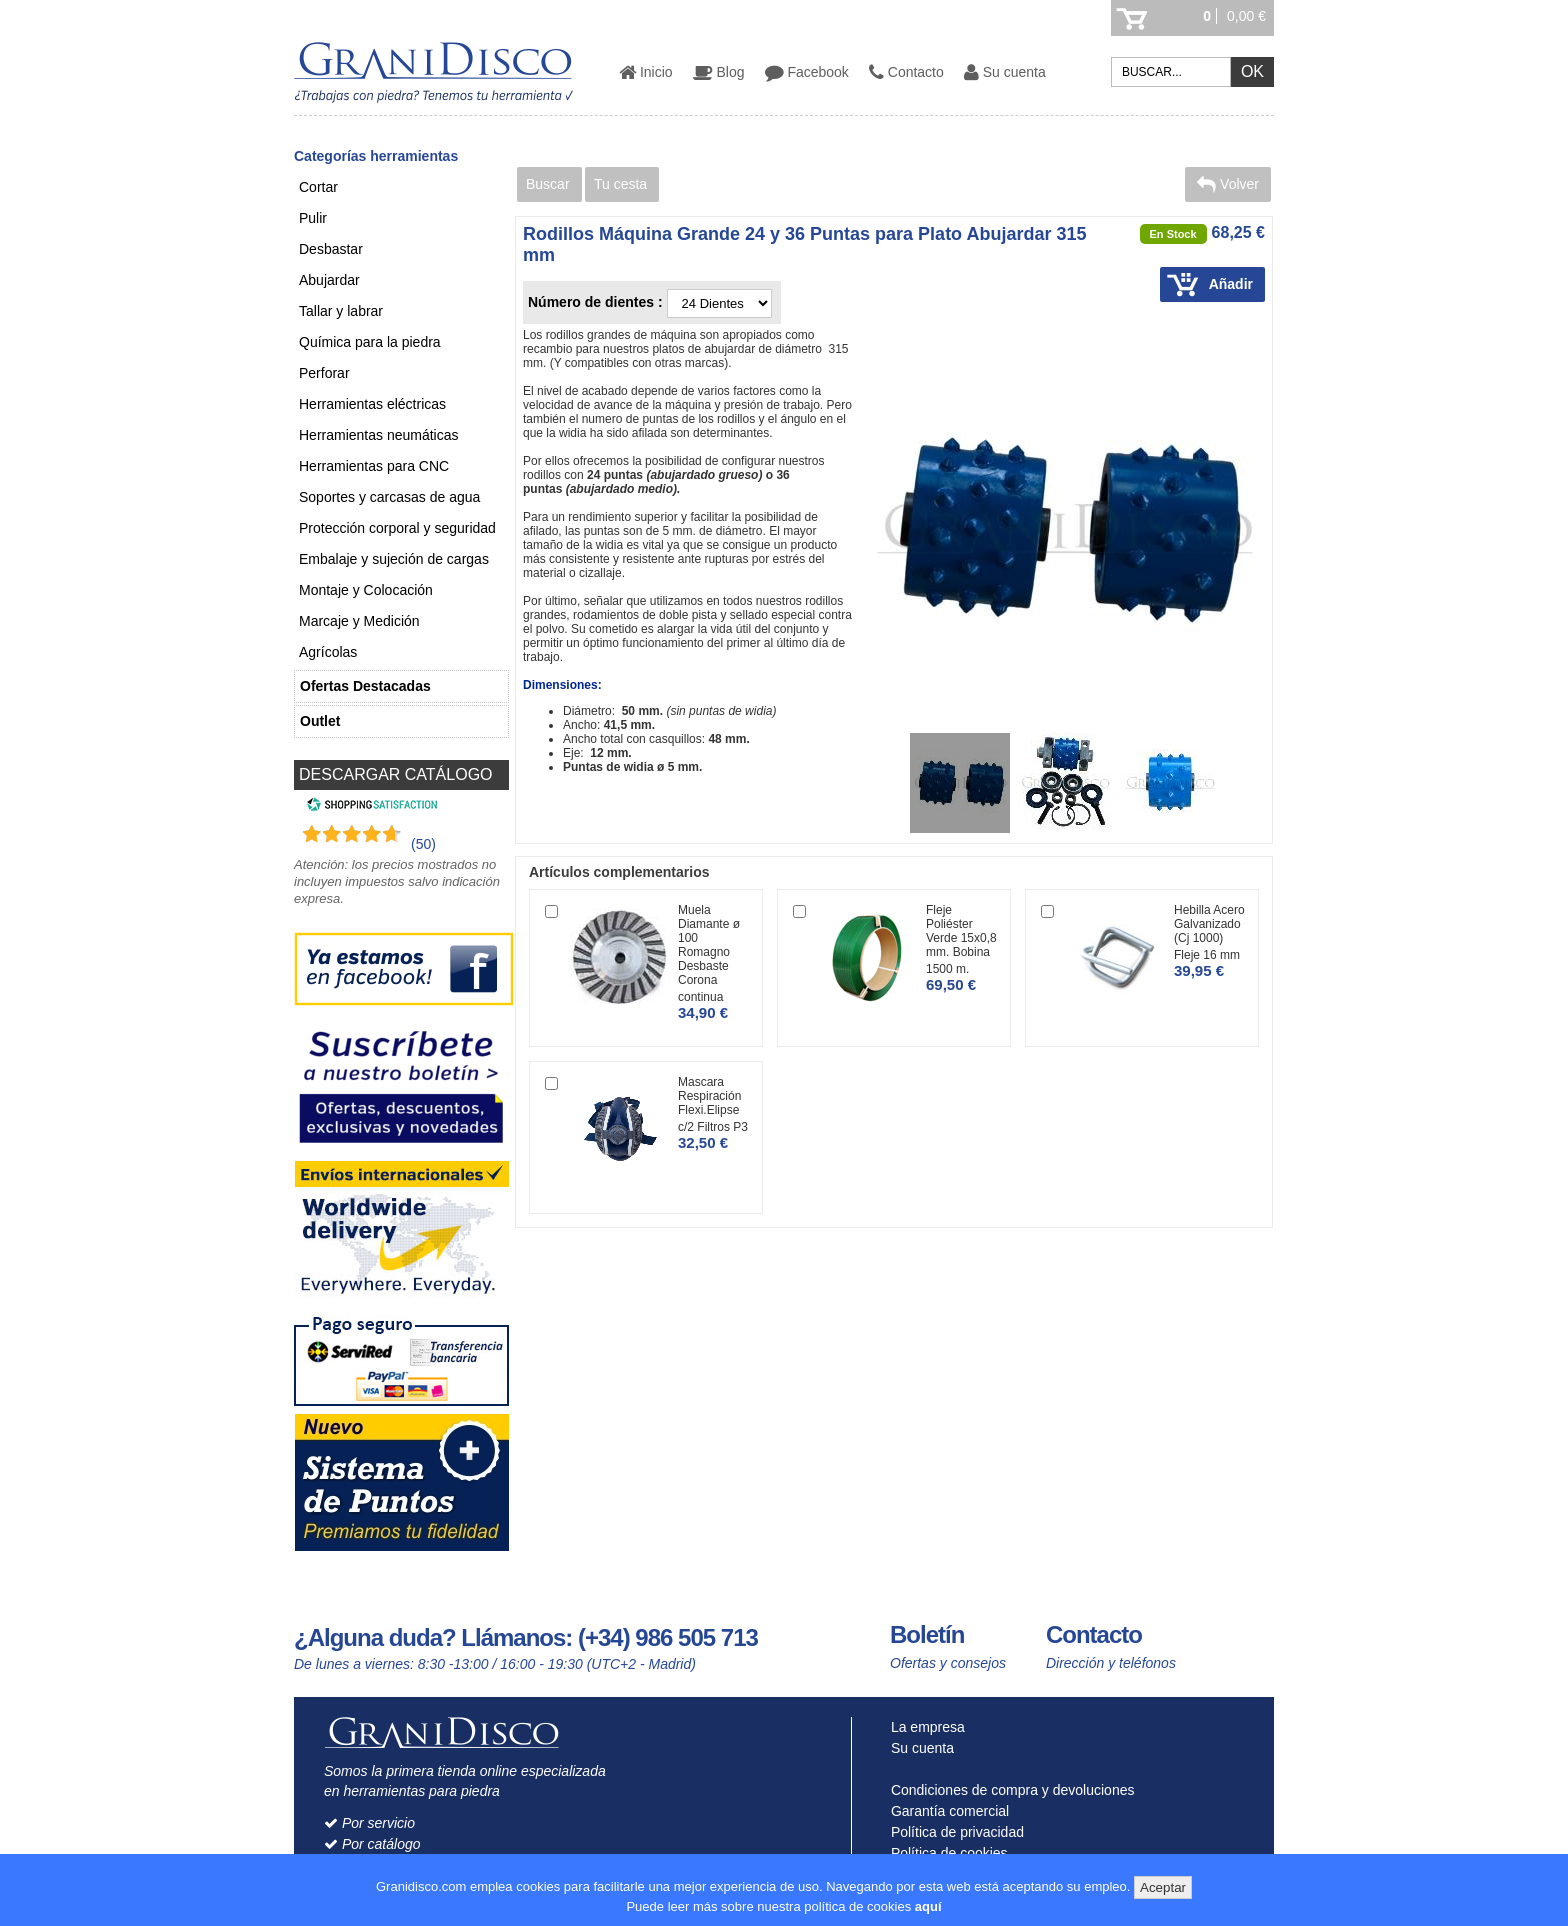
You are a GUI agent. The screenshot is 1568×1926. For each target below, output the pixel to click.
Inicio (646, 72)
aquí (928, 1906)
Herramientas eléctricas (372, 404)
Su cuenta (1005, 72)
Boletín (927, 1634)
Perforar (324, 373)
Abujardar (329, 280)
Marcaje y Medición (359, 621)
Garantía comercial (945, 1811)
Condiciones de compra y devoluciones (1008, 1790)
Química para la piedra (370, 342)
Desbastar (331, 249)
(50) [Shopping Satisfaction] (423, 844)
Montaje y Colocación (366, 590)
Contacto (906, 72)
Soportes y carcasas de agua (389, 497)
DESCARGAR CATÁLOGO (396, 774)
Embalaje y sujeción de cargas (394, 559)
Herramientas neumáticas (379, 435)
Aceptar (1163, 1887)
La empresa (923, 1727)
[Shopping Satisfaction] (369, 807)
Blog (719, 72)
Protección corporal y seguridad (397, 528)
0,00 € (1246, 16)
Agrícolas (328, 652)
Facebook (807, 72)
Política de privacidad (953, 1832)
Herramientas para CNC (374, 466)
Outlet (320, 721)
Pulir (313, 218)
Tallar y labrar (341, 311)
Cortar (318, 187)
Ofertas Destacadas (365, 686)
